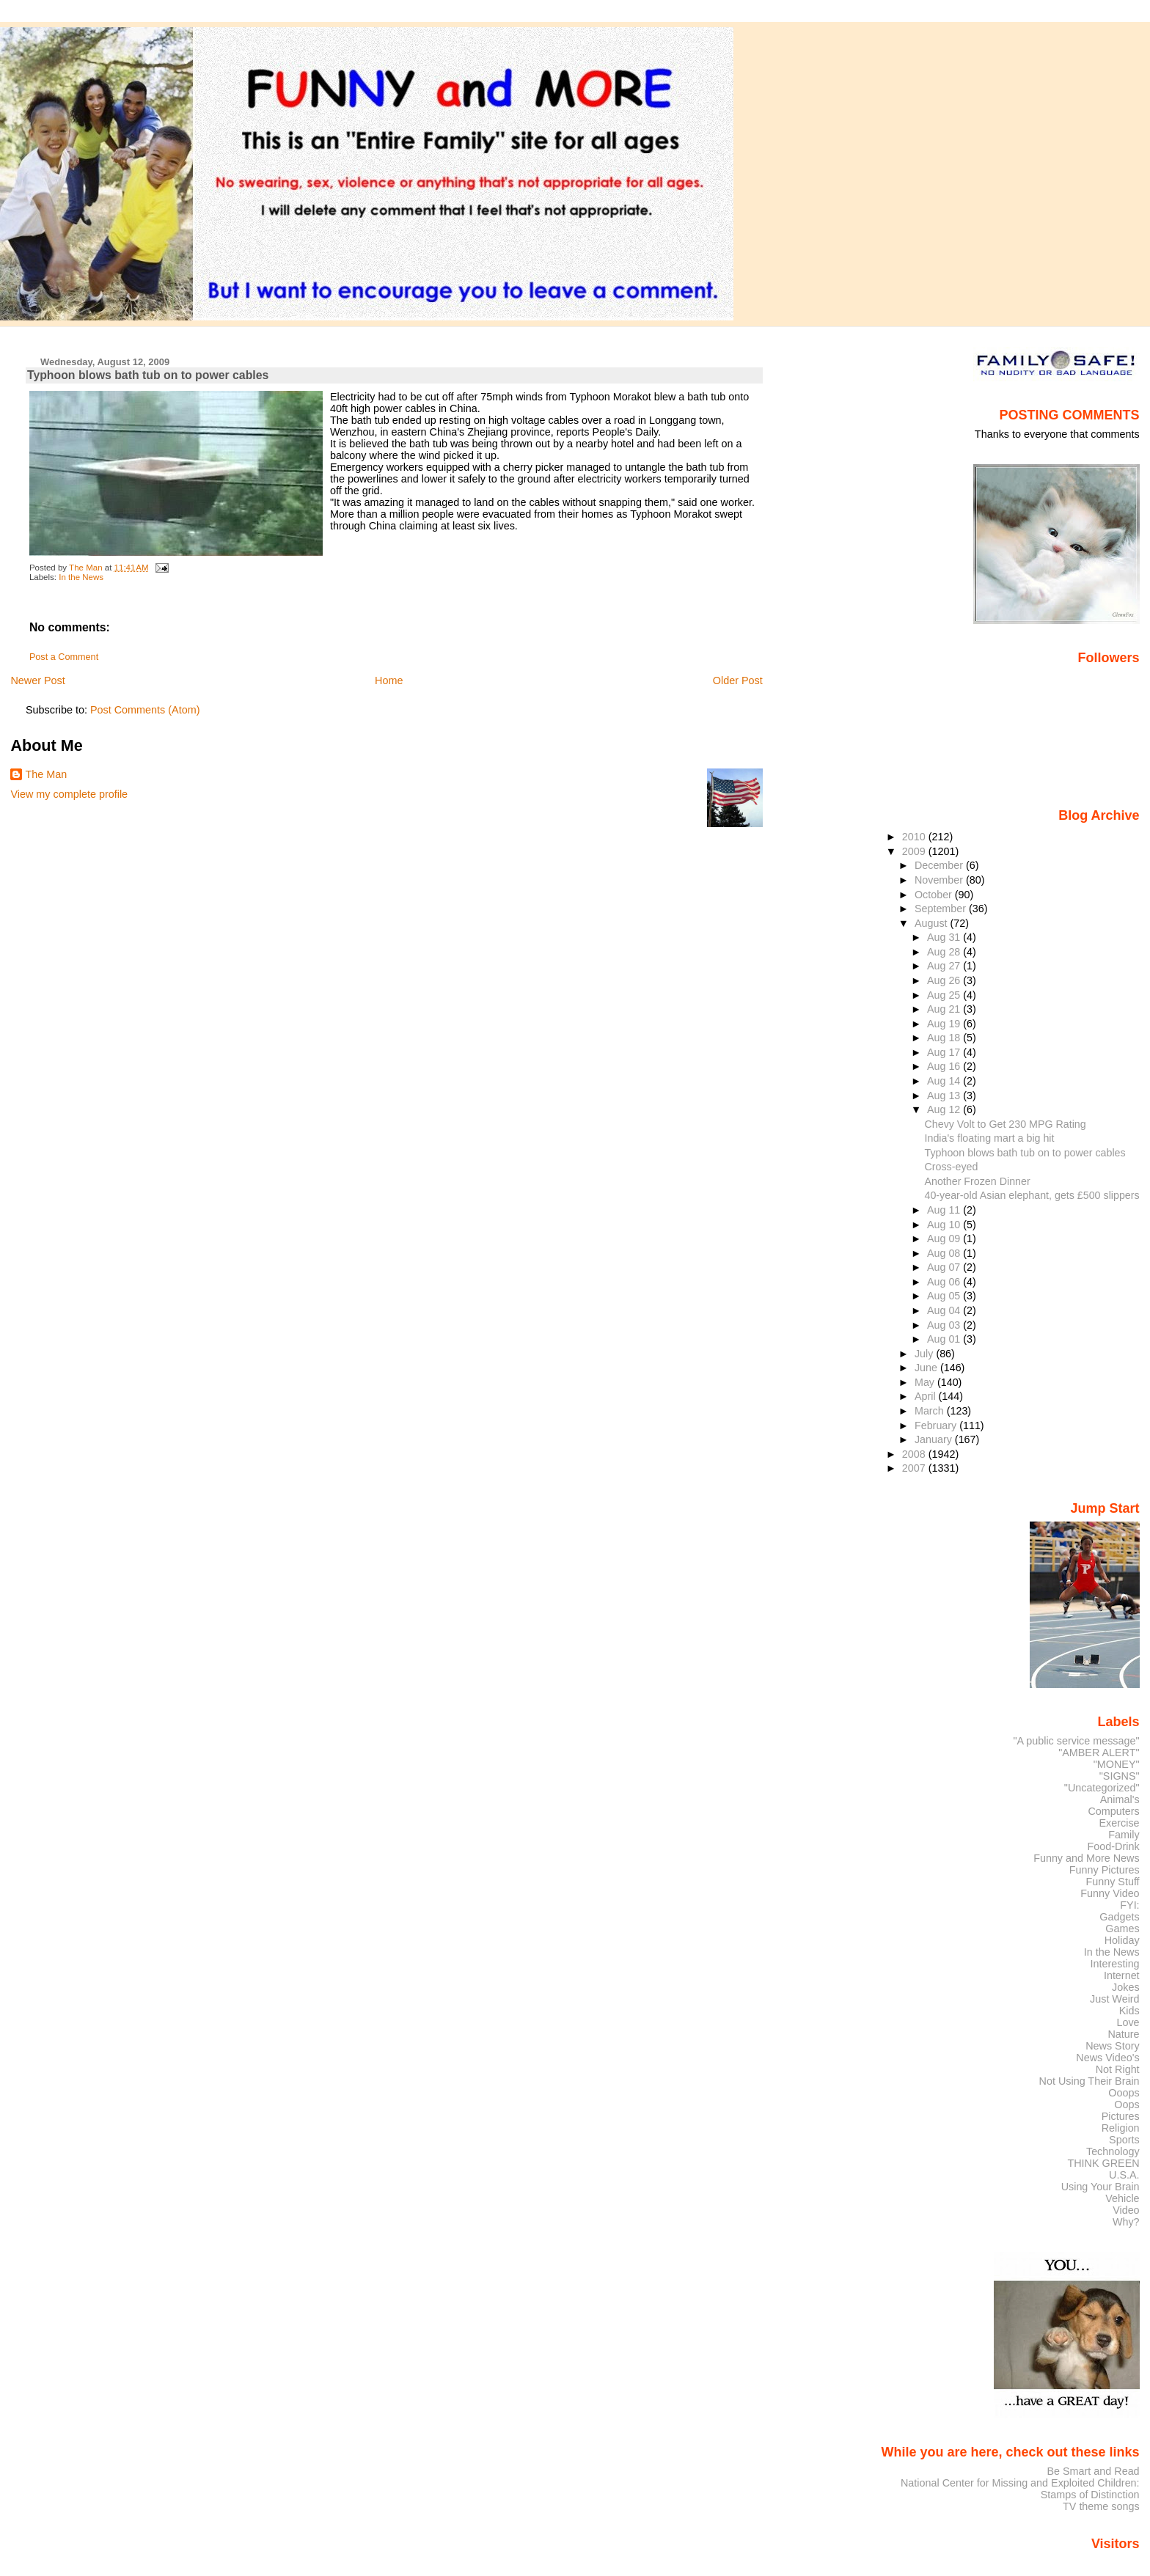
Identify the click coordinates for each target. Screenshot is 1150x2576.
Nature (1124, 2034)
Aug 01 (945, 1339)
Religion (1121, 2128)
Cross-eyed (951, 1167)
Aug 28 (945, 952)
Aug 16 (945, 1066)
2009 (915, 851)
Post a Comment (63, 657)
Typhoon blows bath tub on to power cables (1025, 1153)
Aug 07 (945, 1267)
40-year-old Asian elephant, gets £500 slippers (1032, 1195)
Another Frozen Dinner (977, 1181)
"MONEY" (1117, 1764)
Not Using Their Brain (1089, 2081)
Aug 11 (945, 1210)
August (933, 923)
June (927, 1367)
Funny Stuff (1112, 1881)
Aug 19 (945, 1024)
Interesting (1115, 1964)
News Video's (1107, 2057)
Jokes (1126, 1987)
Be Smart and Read (1093, 2471)
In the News (81, 577)
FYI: (1129, 1905)
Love (1127, 2022)
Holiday (1122, 1940)
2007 (915, 1468)
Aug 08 (945, 1253)
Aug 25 (945, 995)
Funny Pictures (1104, 1870)
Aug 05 (945, 1296)
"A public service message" (1076, 1741)
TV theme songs (1101, 2506)
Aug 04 (945, 1310)
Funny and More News (1086, 1858)
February (937, 1425)
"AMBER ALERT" (1098, 1752)
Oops (1126, 2104)
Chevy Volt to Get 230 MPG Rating (1005, 1124)
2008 (915, 1454)
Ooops (1123, 2093)
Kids (1129, 2011)
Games (1122, 1928)
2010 (915, 837)
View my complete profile (69, 794)
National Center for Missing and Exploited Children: (1020, 2483)
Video (1126, 2210)
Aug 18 (945, 1037)
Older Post (738, 680)
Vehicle (1122, 2198)
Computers (1113, 1811)
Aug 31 (945, 937)
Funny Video (1109, 1893)
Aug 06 (945, 1282)
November (940, 880)
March (931, 1411)
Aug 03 (945, 1325)
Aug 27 (945, 966)
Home (389, 680)
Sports (1124, 2140)
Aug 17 (945, 1052)
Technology (1113, 2151)
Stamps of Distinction (1090, 2494)
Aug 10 (945, 1224)
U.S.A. (1124, 2175)
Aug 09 (945, 1238)
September (942, 908)
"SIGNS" (1119, 1776)
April (927, 1396)
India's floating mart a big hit (990, 1138)
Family (1123, 1835)
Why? (1126, 2222)
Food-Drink (1114, 1846)
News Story (1112, 2046)
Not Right (1118, 2069)
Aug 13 (945, 1095)
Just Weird (1115, 1999)
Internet (1122, 1975)
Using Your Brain (1100, 2186)
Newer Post (37, 680)
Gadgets (1119, 1917)
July (925, 1353)
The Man (46, 774)
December (940, 865)
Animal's (1120, 1799)
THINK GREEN (1103, 2163)
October (935, 894)
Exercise (1119, 1823)
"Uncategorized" (1102, 1788)
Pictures (1121, 2116)
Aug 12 (945, 1109)
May (926, 1382)
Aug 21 (945, 1009)
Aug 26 (945, 980)
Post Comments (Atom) (145, 710)
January (935, 1439)
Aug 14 (945, 1081)
